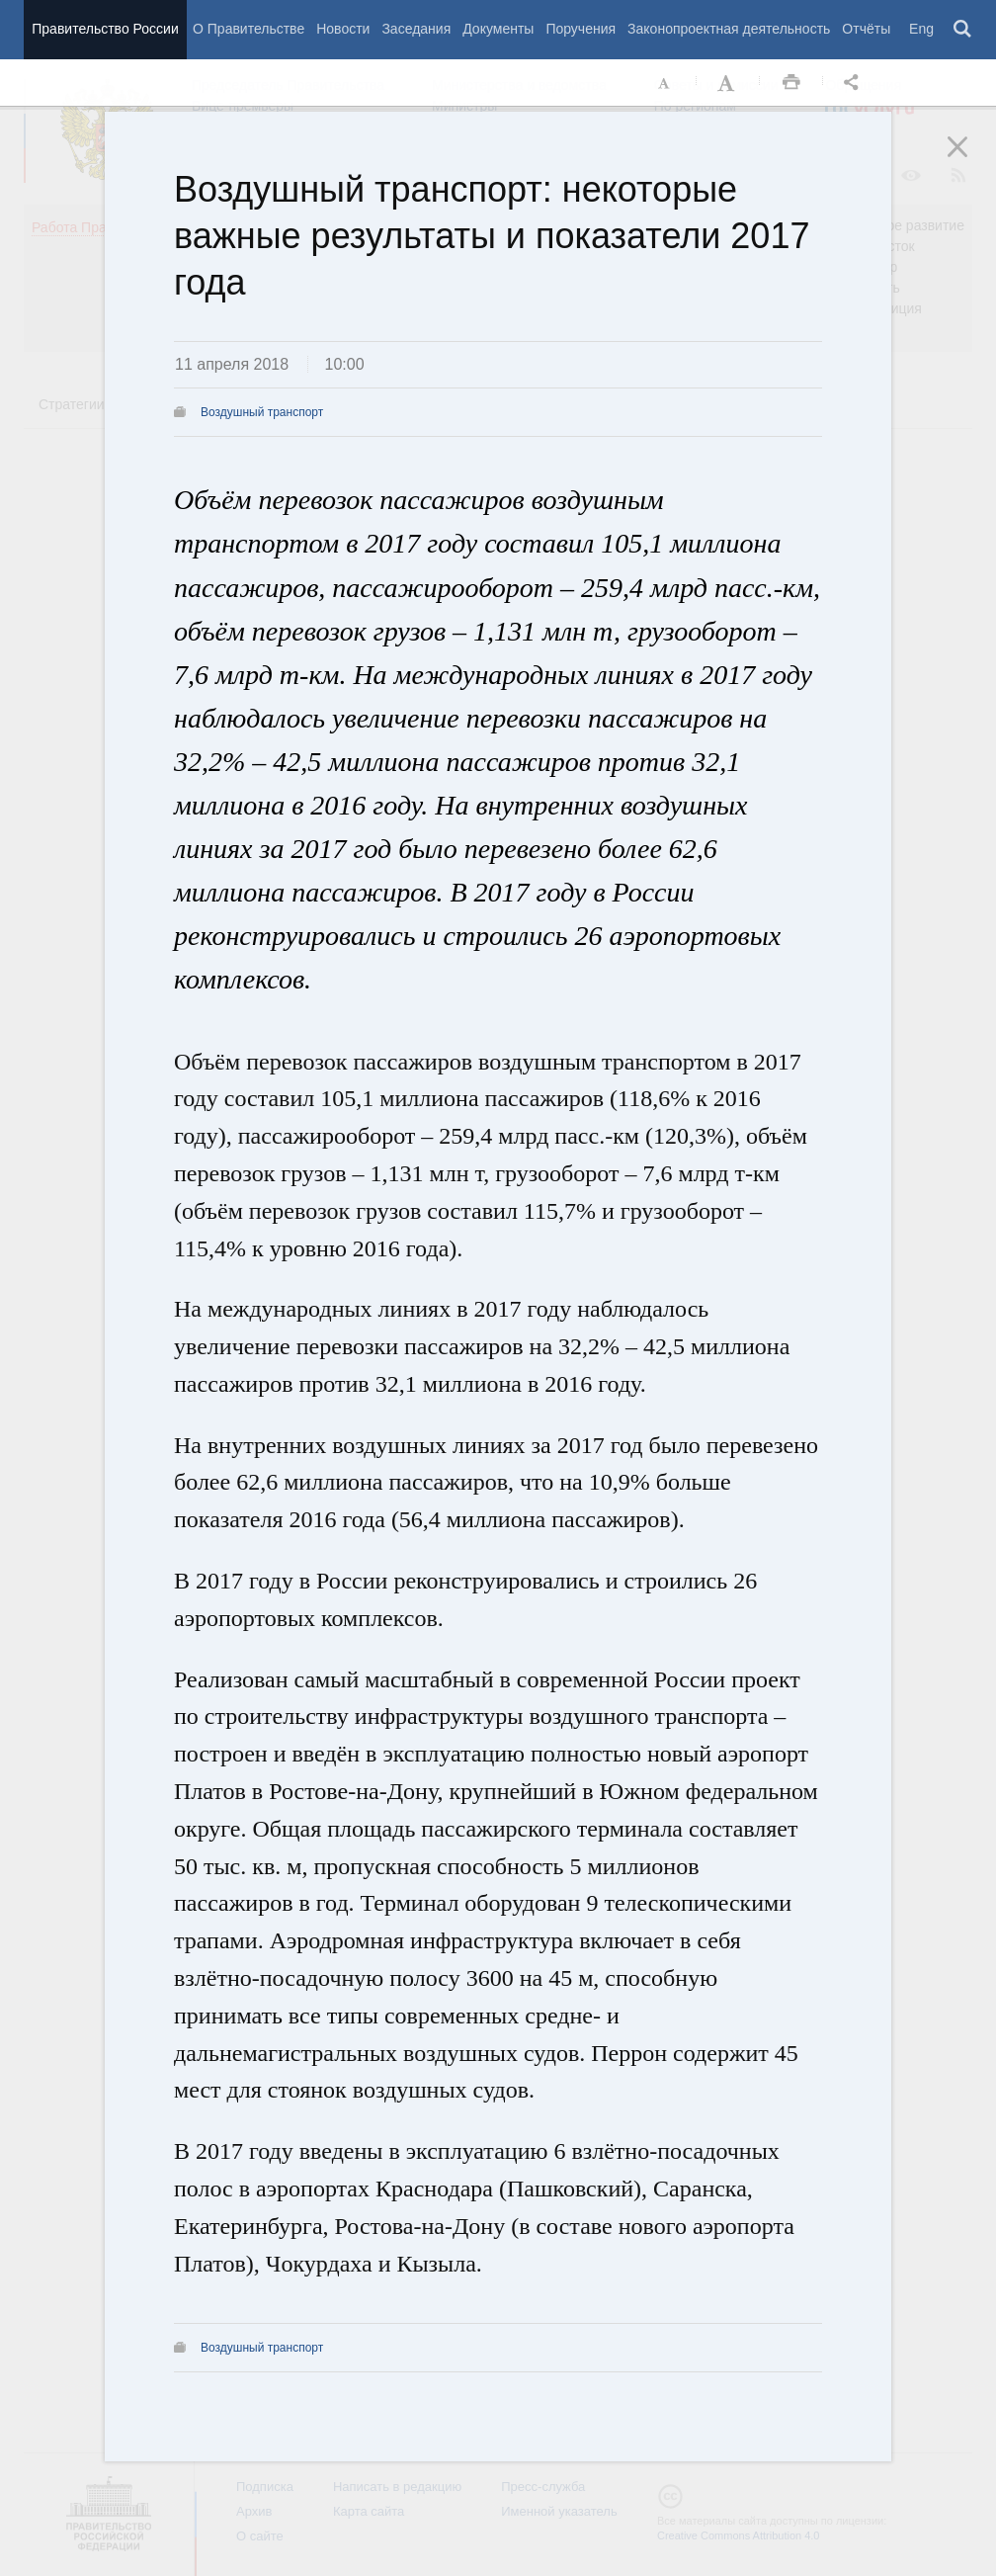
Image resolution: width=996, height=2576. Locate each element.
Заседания (416, 29)
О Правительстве (248, 29)
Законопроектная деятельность (728, 29)
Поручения (580, 29)
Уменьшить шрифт (665, 83)
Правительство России (105, 29)
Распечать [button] (791, 83)
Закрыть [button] (971, 160)
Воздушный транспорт (262, 412)
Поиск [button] (963, 29)
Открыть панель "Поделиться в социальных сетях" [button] (854, 83)
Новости (343, 29)
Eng (921, 29)
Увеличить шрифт (728, 83)
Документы (498, 29)
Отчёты (866, 29)
